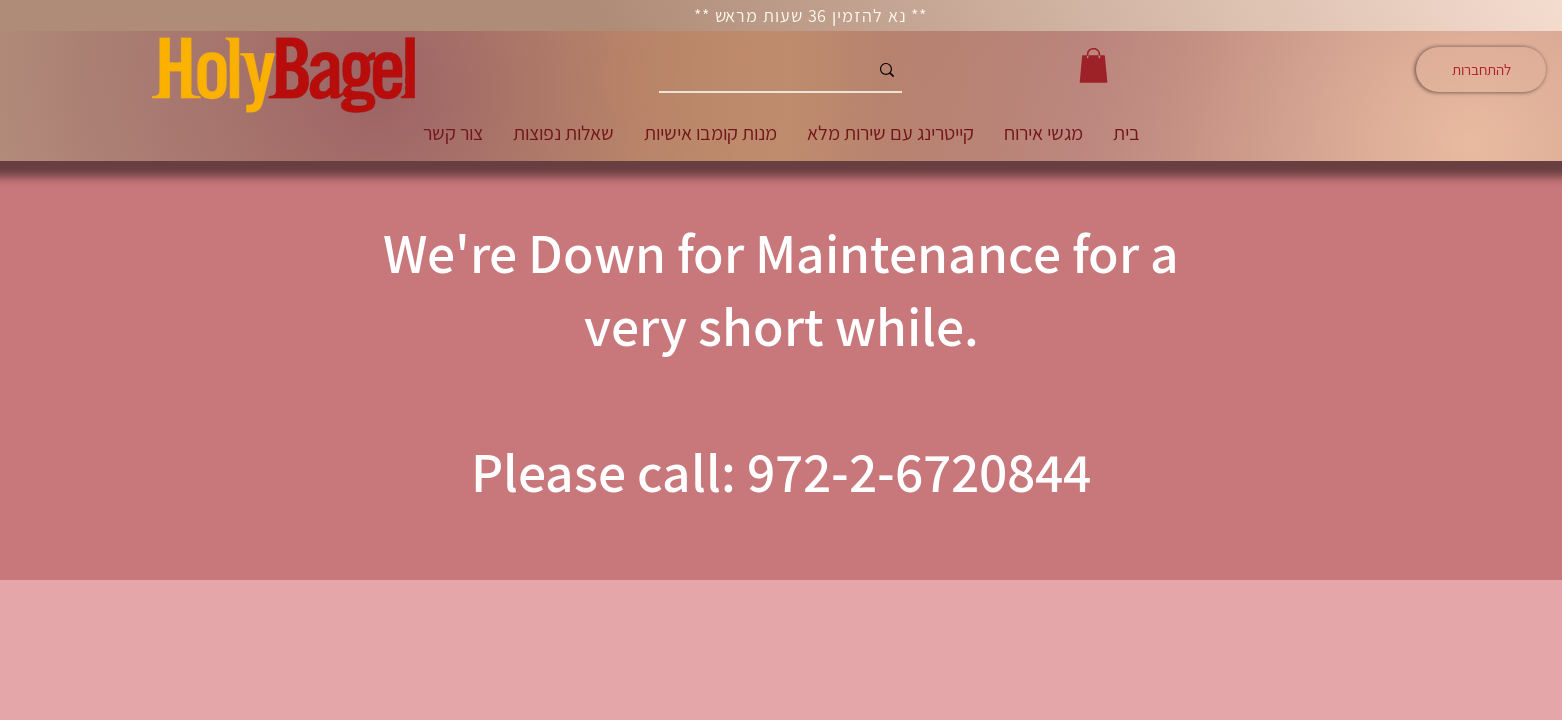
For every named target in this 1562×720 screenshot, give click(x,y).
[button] (1093, 65)
